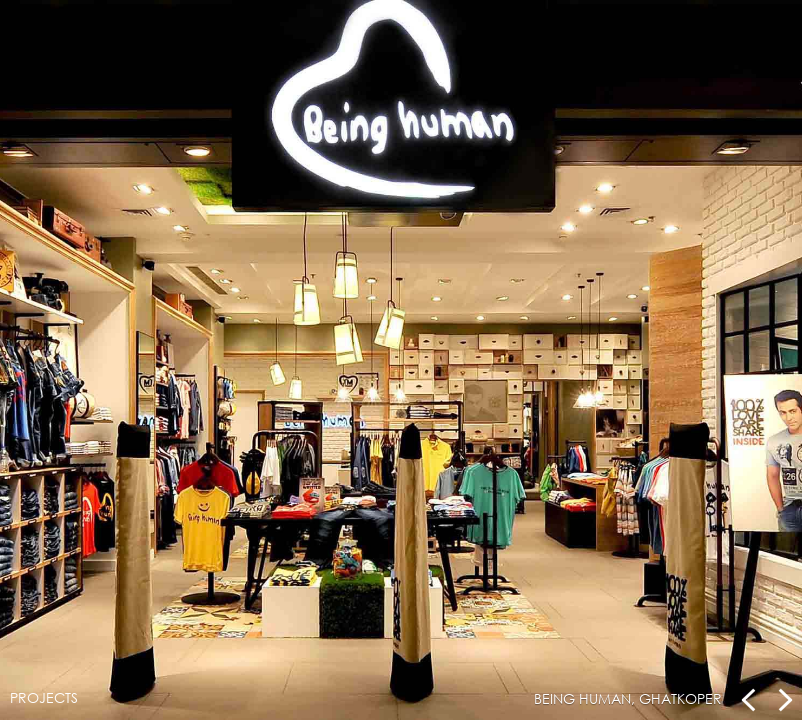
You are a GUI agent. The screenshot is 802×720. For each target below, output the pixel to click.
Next (784, 700)
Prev (749, 700)
